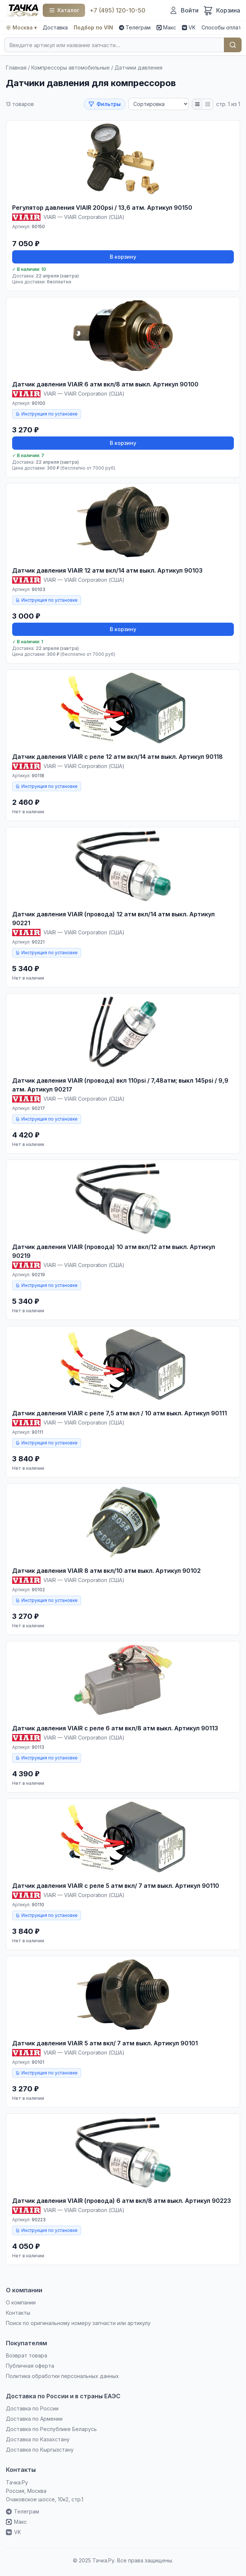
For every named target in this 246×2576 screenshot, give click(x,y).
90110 (38, 1904)
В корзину (123, 257)
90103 (38, 589)
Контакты (18, 2313)
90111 (37, 1432)
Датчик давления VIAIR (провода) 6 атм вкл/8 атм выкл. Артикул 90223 (121, 2200)
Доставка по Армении (34, 2419)
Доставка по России (32, 2408)
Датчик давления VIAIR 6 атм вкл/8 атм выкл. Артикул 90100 (105, 384)
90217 (38, 1108)
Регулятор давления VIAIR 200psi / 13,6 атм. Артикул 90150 (102, 207)
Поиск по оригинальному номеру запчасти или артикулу (78, 2323)
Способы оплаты (223, 27)
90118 (38, 775)
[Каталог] (64, 10)
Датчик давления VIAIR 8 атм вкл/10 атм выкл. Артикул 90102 (106, 1570)
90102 (38, 1589)
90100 (38, 403)
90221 (38, 942)
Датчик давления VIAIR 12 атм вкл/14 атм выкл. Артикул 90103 (107, 570)
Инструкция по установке (46, 414)
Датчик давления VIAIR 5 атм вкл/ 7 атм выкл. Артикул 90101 (105, 2043)
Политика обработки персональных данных (62, 2376)
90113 (38, 1747)
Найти (233, 45)
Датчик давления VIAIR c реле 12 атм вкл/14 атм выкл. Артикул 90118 (117, 756)
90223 (39, 2219)
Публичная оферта (30, 2366)
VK (189, 27)
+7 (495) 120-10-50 (117, 10)
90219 (38, 1274)
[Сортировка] (159, 104)
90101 (38, 2062)
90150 (38, 226)
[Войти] (183, 10)
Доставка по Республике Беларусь (51, 2429)
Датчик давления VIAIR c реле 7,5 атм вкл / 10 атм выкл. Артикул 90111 (119, 1413)
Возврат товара (26, 2355)
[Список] (197, 104)
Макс (166, 27)
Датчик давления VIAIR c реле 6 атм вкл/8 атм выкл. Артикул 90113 (115, 1728)
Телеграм (135, 27)
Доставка (55, 27)
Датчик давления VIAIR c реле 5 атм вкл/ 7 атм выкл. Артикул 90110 (115, 1885)
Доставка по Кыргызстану (40, 2449)
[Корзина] (221, 10)
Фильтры (104, 104)
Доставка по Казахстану (38, 2439)
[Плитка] (208, 104)
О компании (21, 2302)
